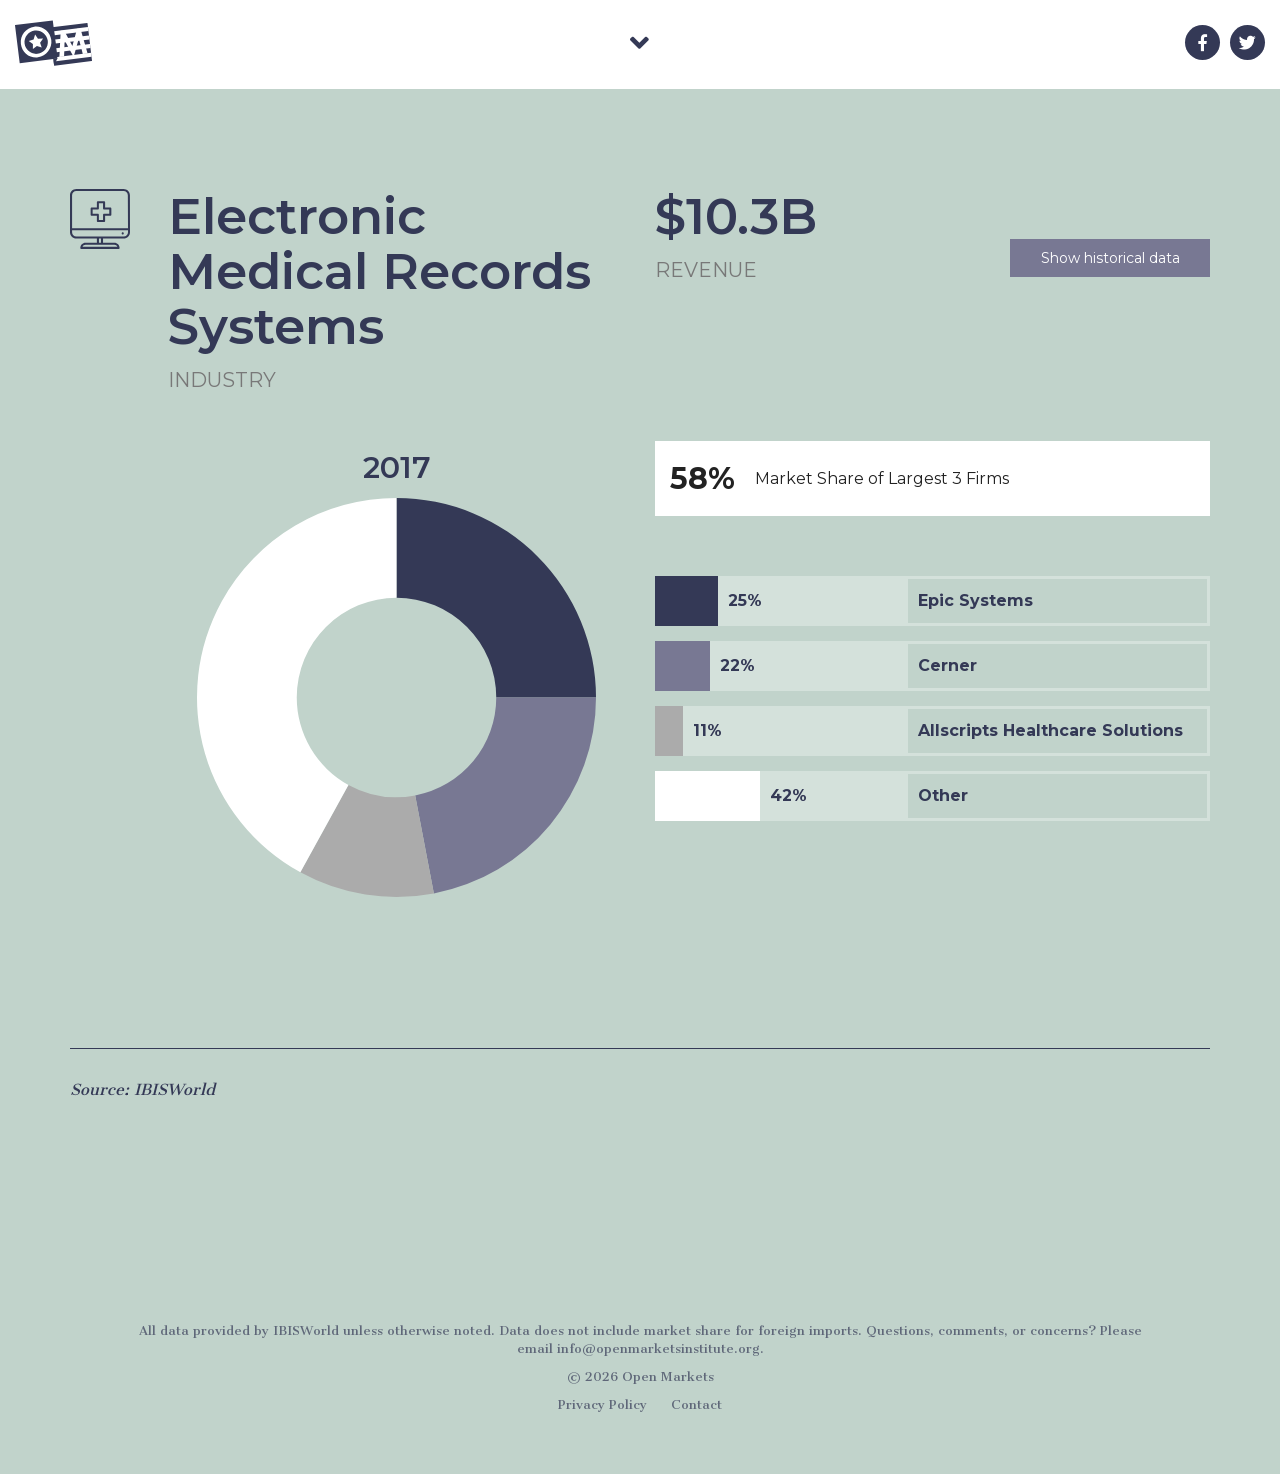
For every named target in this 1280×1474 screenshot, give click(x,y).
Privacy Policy (602, 1404)
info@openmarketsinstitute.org (658, 1348)
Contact (696, 1404)
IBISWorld (174, 1089)
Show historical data (1110, 258)
